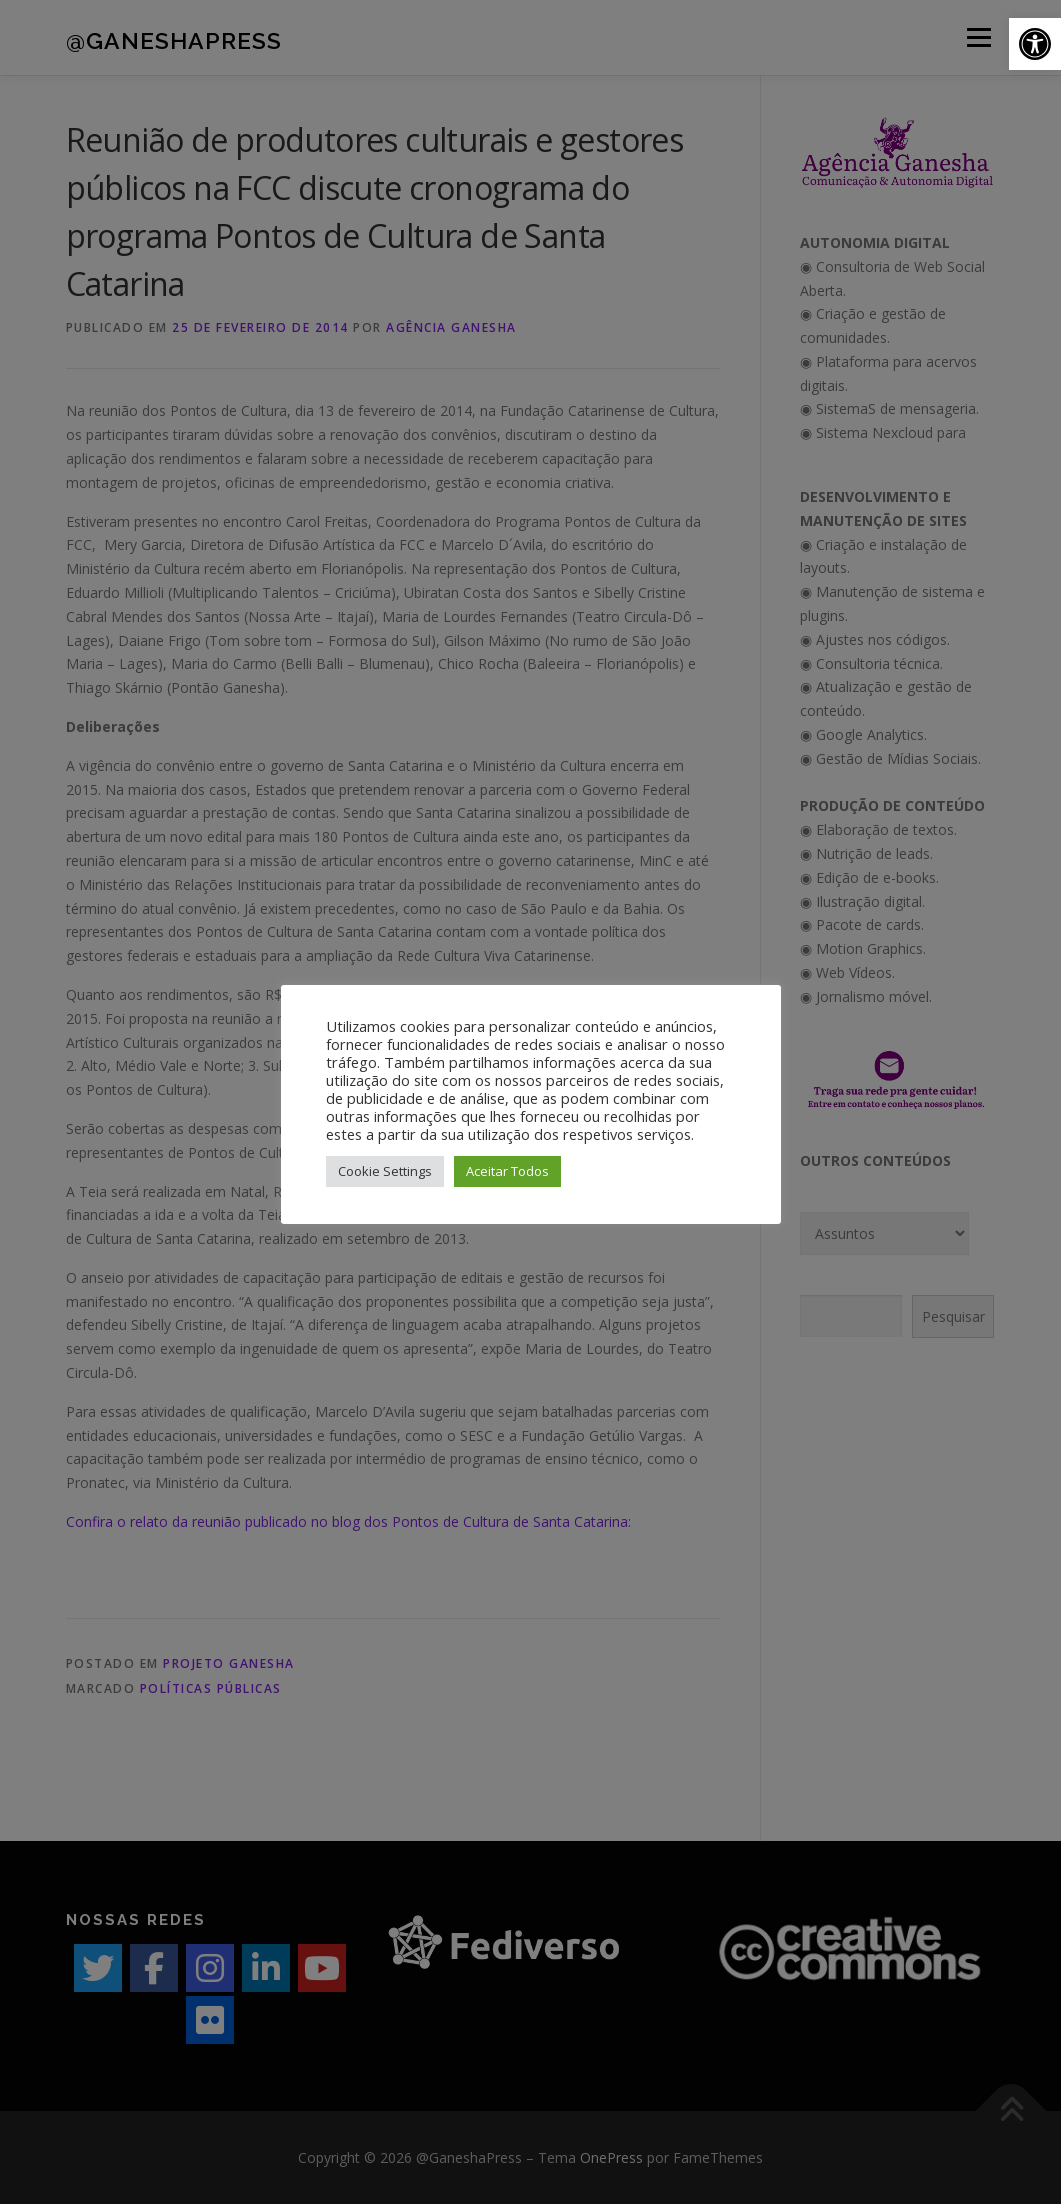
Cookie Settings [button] (385, 1171)
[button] (1035, 44)
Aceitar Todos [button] (507, 1171)
